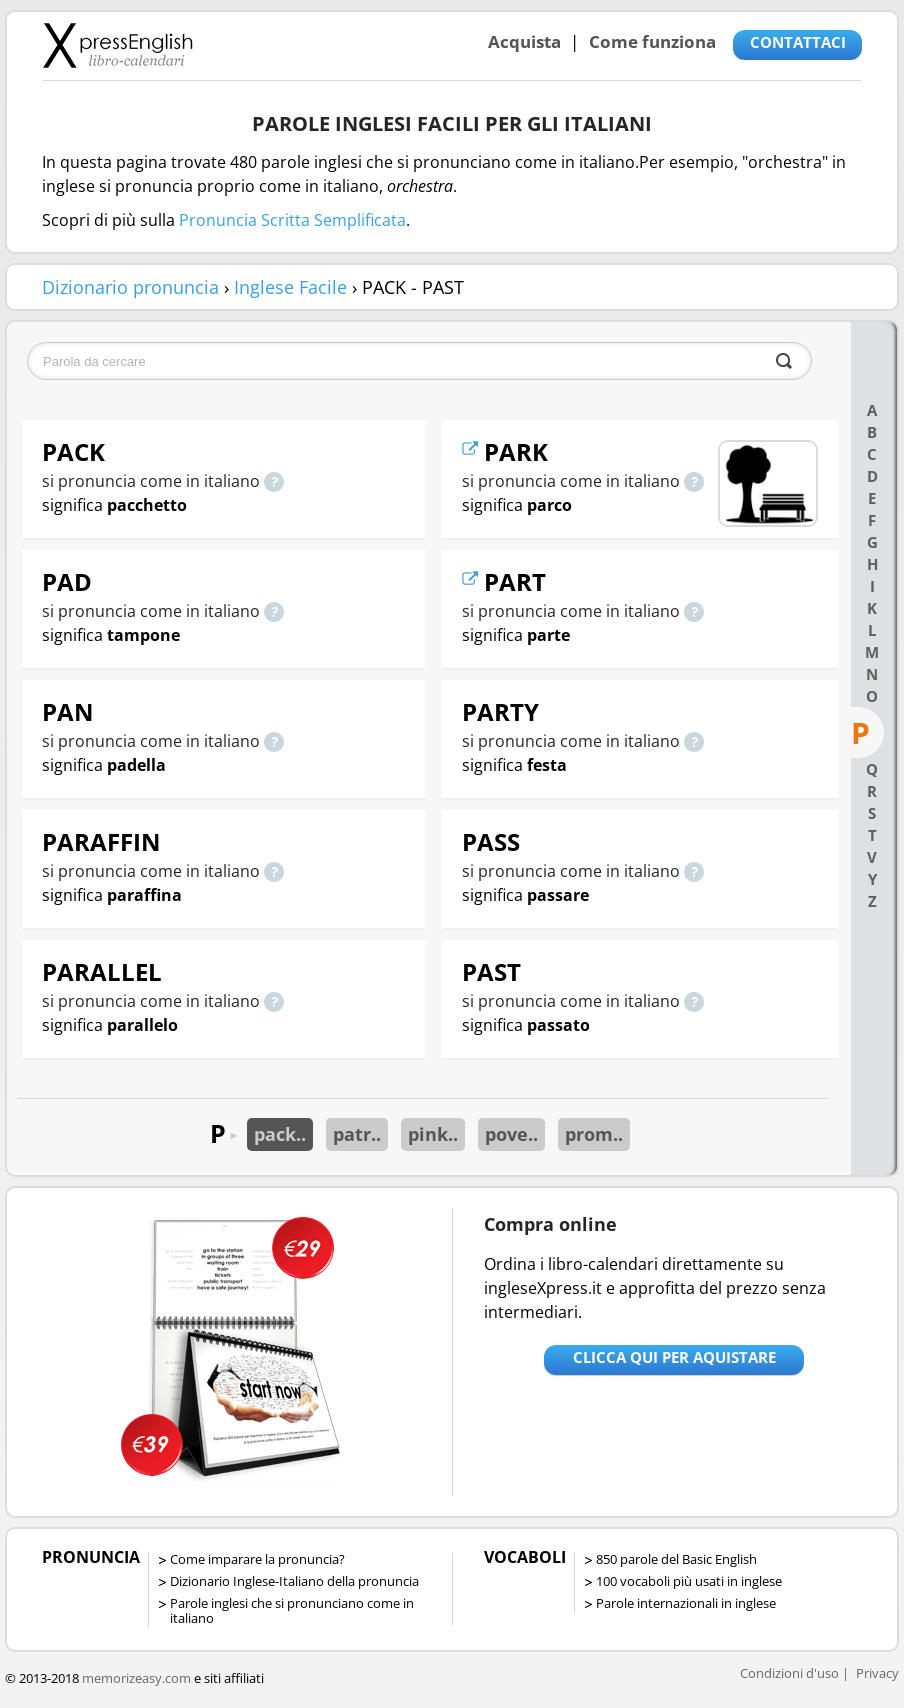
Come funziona (652, 41)
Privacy (877, 1673)
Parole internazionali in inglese (686, 1603)
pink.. (433, 1134)
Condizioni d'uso (789, 1673)
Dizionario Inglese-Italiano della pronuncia (294, 1581)
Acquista (524, 41)
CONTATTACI (798, 42)
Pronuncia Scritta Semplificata (292, 220)
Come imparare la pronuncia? (257, 1559)
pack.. (280, 1134)
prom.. (594, 1134)
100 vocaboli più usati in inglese (689, 1581)
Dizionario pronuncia (130, 287)
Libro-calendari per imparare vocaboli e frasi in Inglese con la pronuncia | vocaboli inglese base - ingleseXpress (117, 45)
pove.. (511, 1134)
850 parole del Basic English (676, 1559)
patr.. (357, 1134)
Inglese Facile (290, 287)
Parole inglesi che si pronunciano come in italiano (292, 1610)
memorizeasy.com (136, 1678)
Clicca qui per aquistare (674, 1357)
